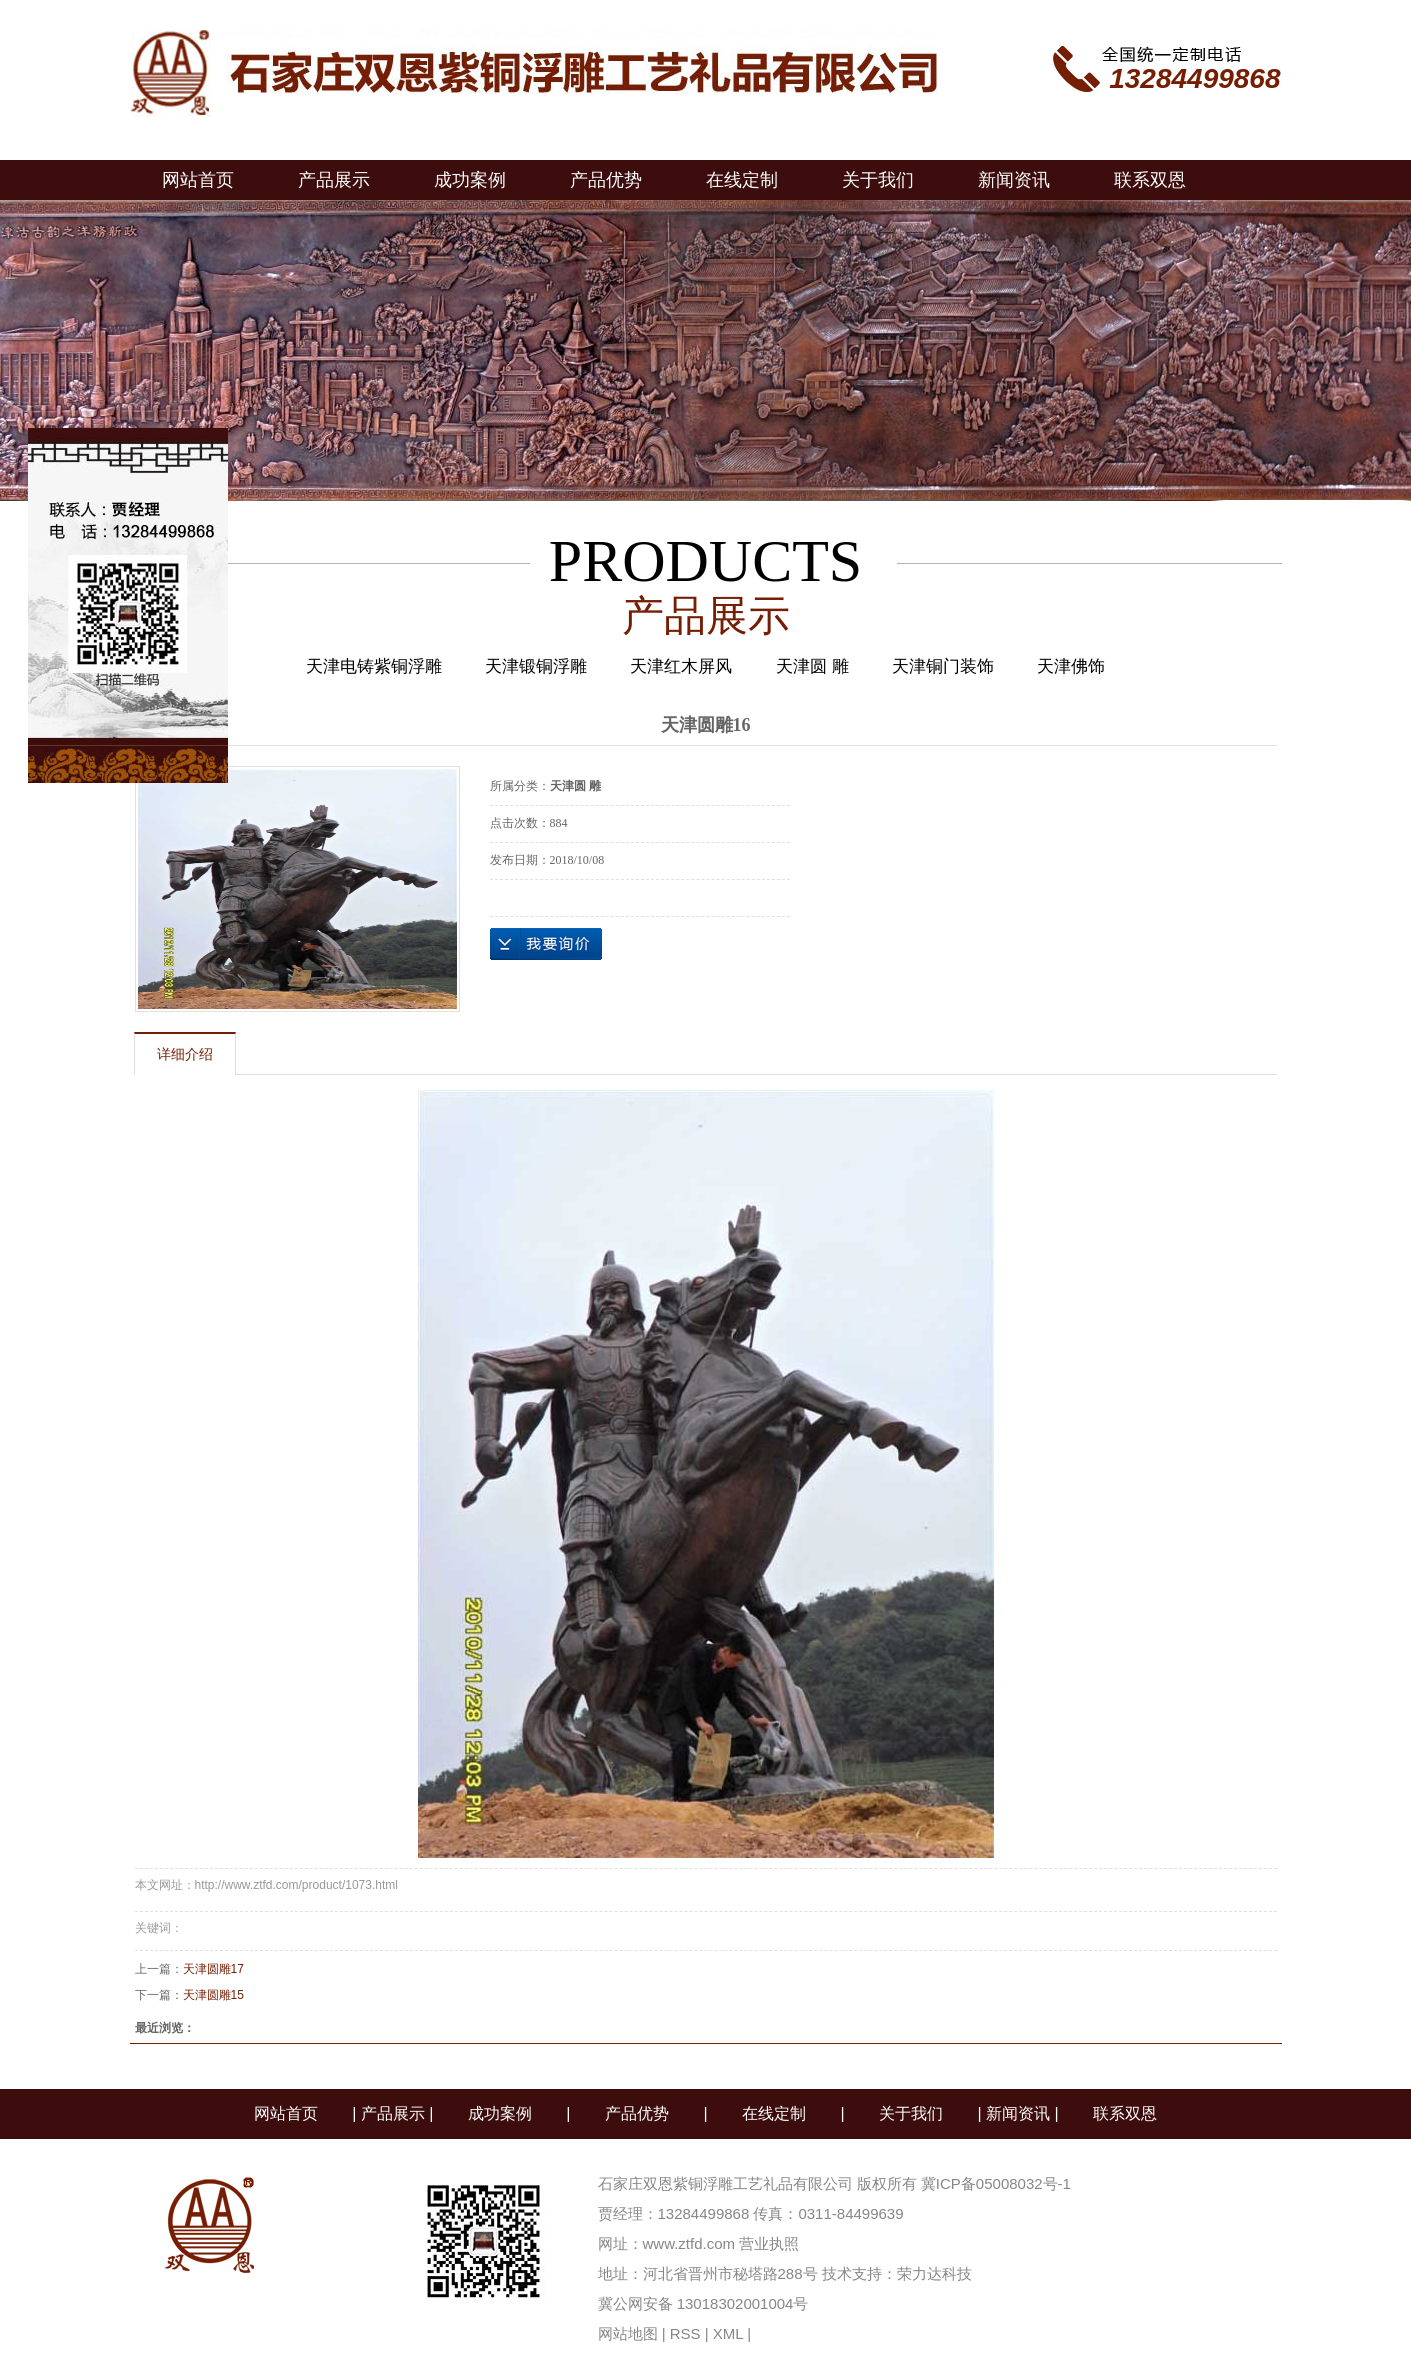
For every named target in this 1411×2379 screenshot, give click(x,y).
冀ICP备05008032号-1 (998, 2183)
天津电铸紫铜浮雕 (374, 666)
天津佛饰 (1071, 666)
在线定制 (742, 180)
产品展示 (334, 180)
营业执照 (769, 2243)
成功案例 (470, 180)
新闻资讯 (1014, 180)
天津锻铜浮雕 (536, 666)
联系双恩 (1150, 180)
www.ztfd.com (689, 2243)
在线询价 (546, 944)
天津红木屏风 (681, 666)
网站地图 (628, 2333)
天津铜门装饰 (943, 666)
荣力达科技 (934, 2273)
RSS (685, 2333)
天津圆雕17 (213, 1969)
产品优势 (606, 180)
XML (728, 2333)
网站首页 (198, 180)
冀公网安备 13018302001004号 (703, 2303)
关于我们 (878, 180)
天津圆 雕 (812, 666)
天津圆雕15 (213, 1995)
